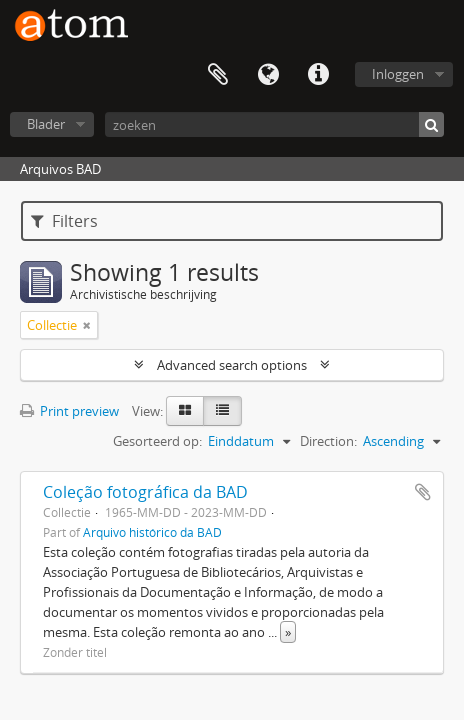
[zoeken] (274, 124)
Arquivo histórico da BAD (152, 532)
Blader (46, 124)
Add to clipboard (423, 492)
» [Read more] (288, 632)
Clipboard (218, 75)
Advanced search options (232, 365)
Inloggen (398, 74)
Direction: (328, 441)
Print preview (69, 411)
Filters (64, 221)
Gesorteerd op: (157, 441)
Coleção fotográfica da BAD (145, 492)
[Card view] (185, 411)
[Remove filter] (87, 325)
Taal (268, 75)
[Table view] (222, 411)
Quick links (318, 75)
